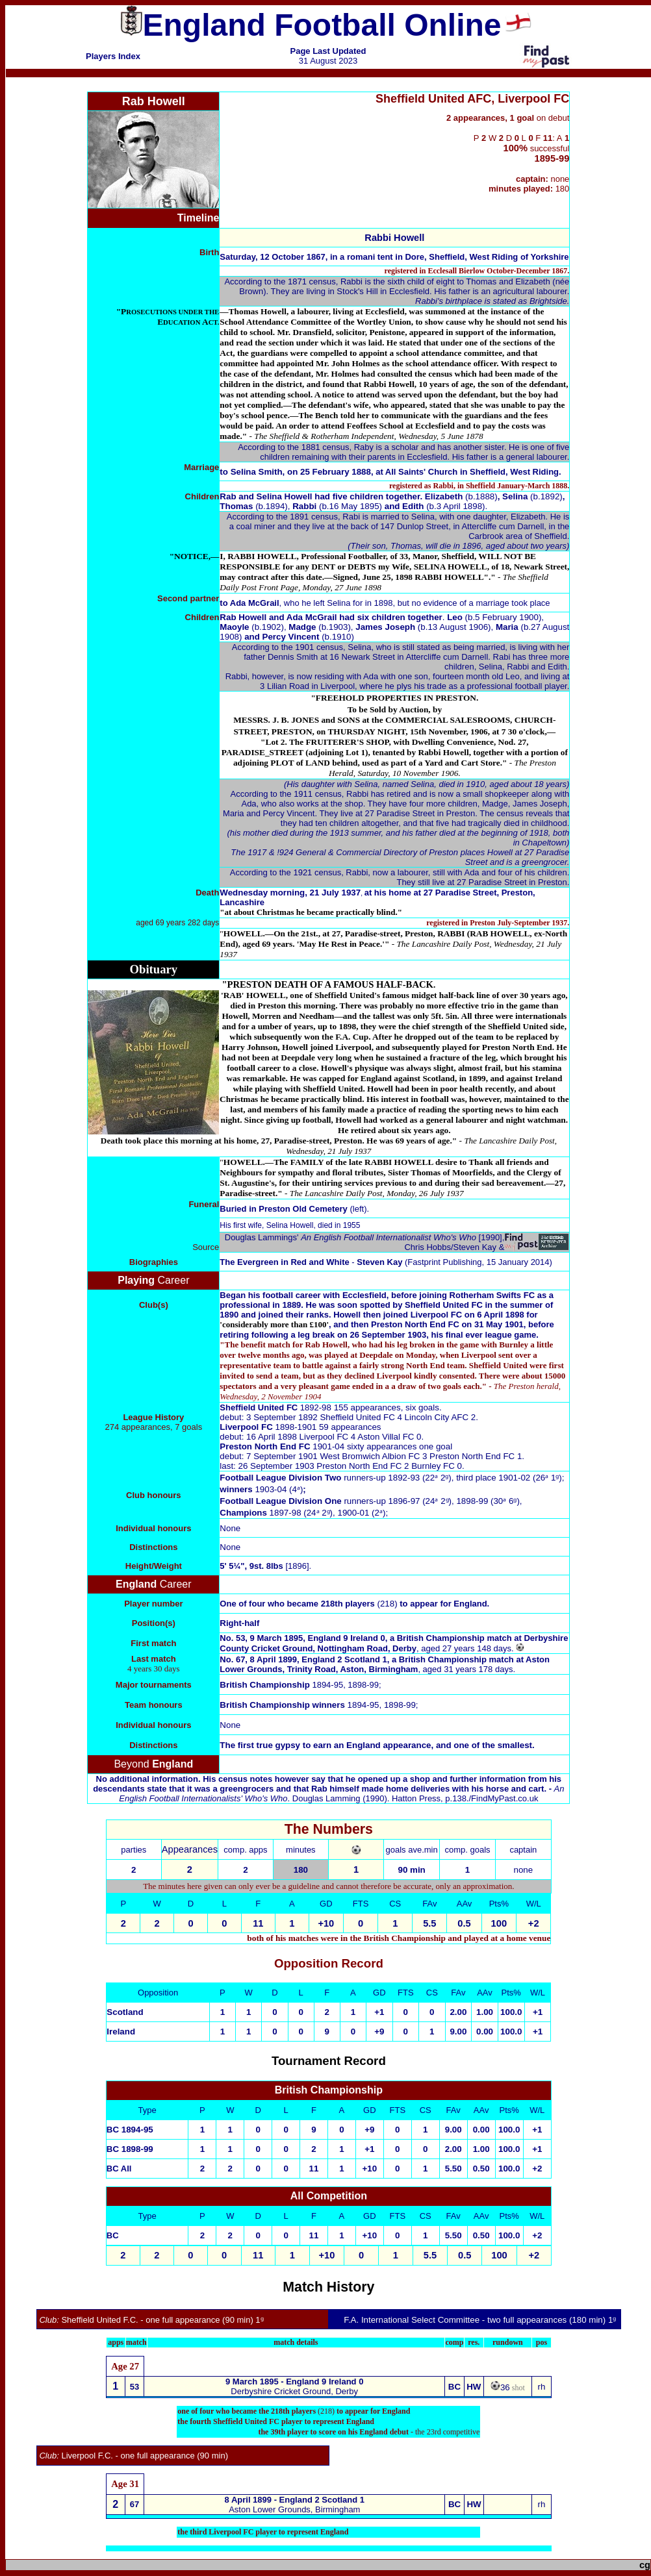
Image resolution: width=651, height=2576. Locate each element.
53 (134, 2387)
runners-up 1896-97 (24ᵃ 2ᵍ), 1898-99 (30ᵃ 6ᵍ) (431, 1501)
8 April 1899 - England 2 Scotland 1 (295, 2500)
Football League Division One (280, 1501)
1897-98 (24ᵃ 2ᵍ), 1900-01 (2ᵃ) (302, 1513)
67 (134, 2504)
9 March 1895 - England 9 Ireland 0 (294, 2381)
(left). (294, 1209)
